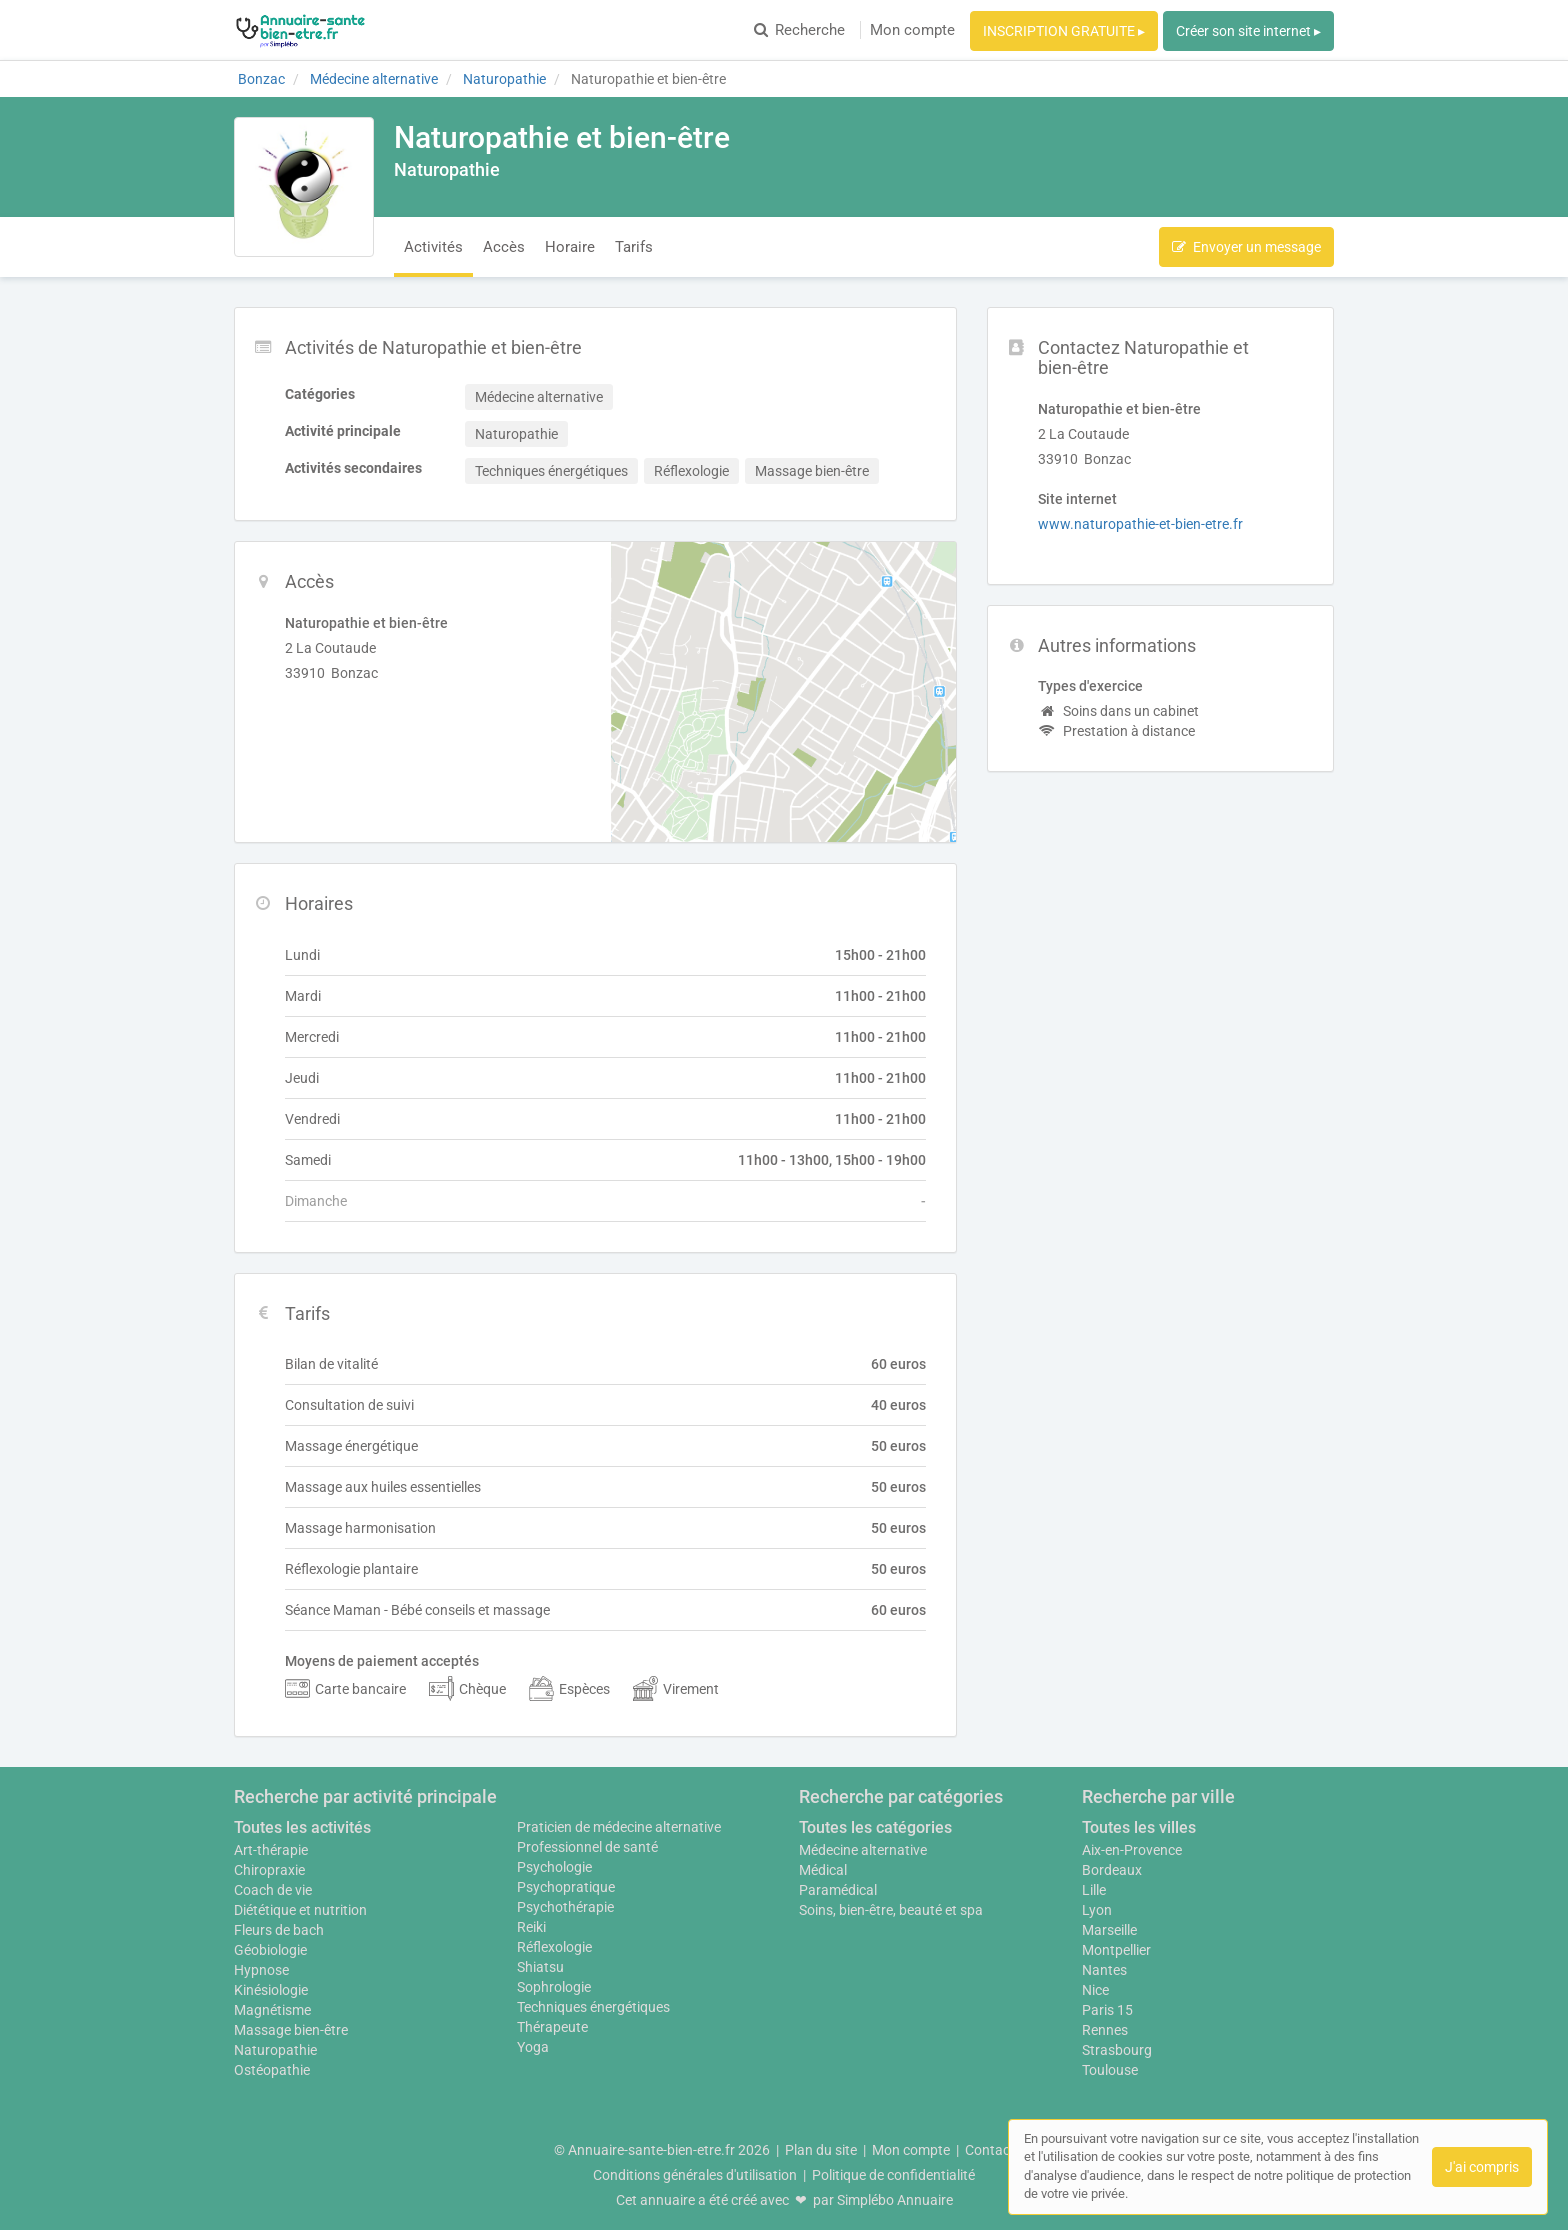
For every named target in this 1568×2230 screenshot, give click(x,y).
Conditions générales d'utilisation (695, 2175)
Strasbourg (1117, 2050)
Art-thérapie (271, 1850)
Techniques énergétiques (593, 2007)
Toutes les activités (302, 1827)
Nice (1095, 1990)
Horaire (570, 247)
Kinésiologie (271, 1990)
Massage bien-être (291, 2030)
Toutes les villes (1139, 1827)
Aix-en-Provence (1132, 1850)
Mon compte (912, 30)
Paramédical (838, 1890)
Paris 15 (1107, 2010)
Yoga (533, 2047)
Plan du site (821, 2150)
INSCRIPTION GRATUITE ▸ (1064, 31)
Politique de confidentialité (893, 2175)
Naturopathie (275, 2050)
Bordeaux (1112, 1870)
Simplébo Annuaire (895, 2200)
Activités (433, 247)
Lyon (1097, 1910)
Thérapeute (552, 2027)
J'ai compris (1482, 2167)
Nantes (1104, 1970)
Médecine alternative (863, 1850)
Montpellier (1116, 1950)
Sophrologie (554, 1987)
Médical (823, 1870)
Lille (1094, 1890)
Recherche (799, 30)
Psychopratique (566, 1887)
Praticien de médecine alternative (619, 1827)
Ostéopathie (272, 2070)
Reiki (531, 1927)
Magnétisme (272, 2010)
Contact (990, 2150)
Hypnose (261, 1970)
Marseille (1109, 1930)
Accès (504, 247)
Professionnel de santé (587, 1847)
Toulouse (1110, 2070)
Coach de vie (273, 1890)
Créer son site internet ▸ (1248, 31)
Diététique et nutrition (300, 1910)
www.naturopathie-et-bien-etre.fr (1140, 524)
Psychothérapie (565, 1907)
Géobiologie (270, 1950)
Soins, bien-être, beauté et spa (891, 1910)
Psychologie (554, 1867)
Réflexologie (554, 1947)
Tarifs (634, 247)
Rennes (1105, 2030)
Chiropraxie (269, 1870)
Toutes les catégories (875, 1827)
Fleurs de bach (279, 1930)
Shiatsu (540, 1967)
